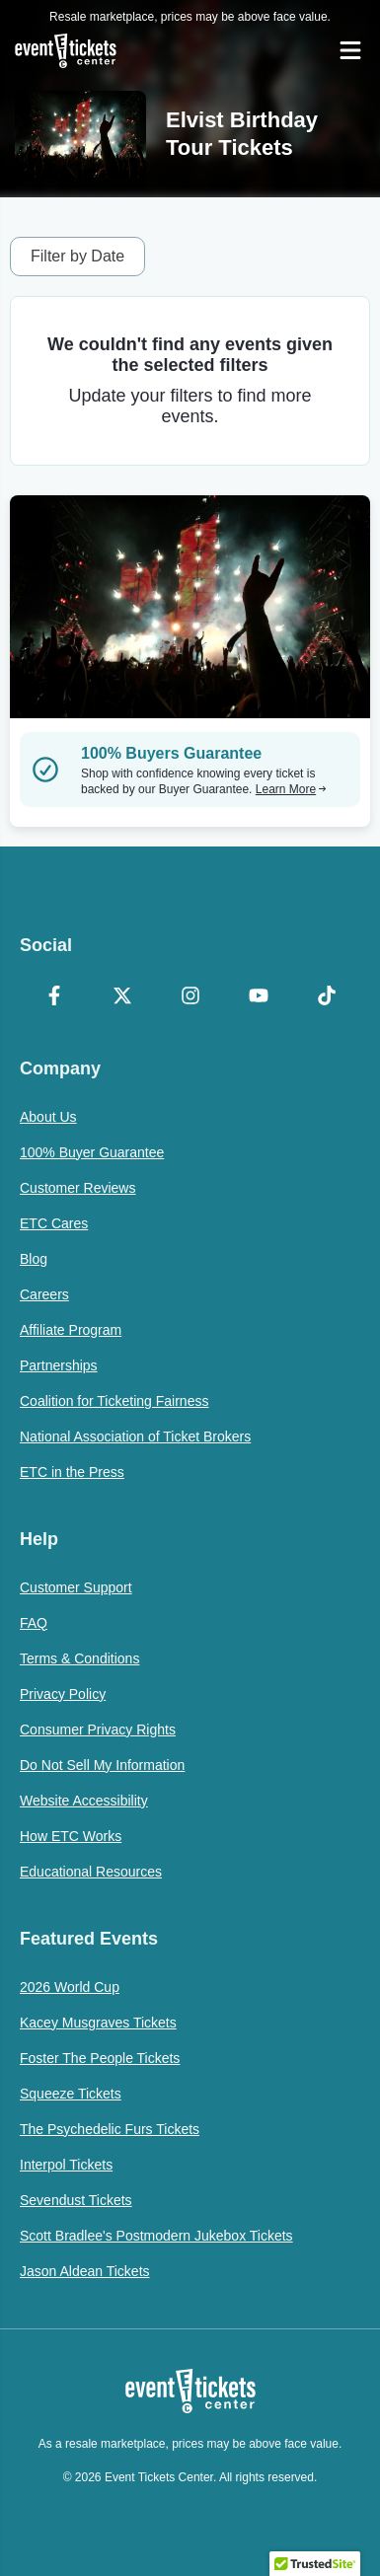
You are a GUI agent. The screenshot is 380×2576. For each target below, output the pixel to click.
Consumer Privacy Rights (98, 1729)
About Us (48, 1117)
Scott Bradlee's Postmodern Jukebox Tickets (156, 2236)
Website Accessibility (84, 1800)
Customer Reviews (77, 1188)
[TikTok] (326, 997)
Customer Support (76, 1587)
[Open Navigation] (350, 50)
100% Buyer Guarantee (92, 1152)
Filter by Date (77, 256)
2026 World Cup (69, 1987)
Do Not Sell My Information (102, 1765)
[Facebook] (54, 997)
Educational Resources (91, 1871)
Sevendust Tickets (76, 2200)
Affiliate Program (70, 1330)
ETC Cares (54, 1223)
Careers (44, 1294)
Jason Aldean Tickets (85, 2271)
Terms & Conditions (79, 1658)
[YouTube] (258, 997)
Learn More (291, 789)
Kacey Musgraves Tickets (98, 2022)
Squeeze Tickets (70, 2093)
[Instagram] (190, 997)
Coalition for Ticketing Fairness (114, 1401)
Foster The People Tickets (100, 2058)
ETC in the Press (72, 1472)
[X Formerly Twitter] (122, 997)
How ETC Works (70, 1836)
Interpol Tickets (66, 2164)
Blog (33, 1259)
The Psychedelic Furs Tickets (109, 2129)
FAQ (33, 1623)
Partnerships (59, 1365)
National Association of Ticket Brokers (135, 1436)
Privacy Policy (63, 1694)
